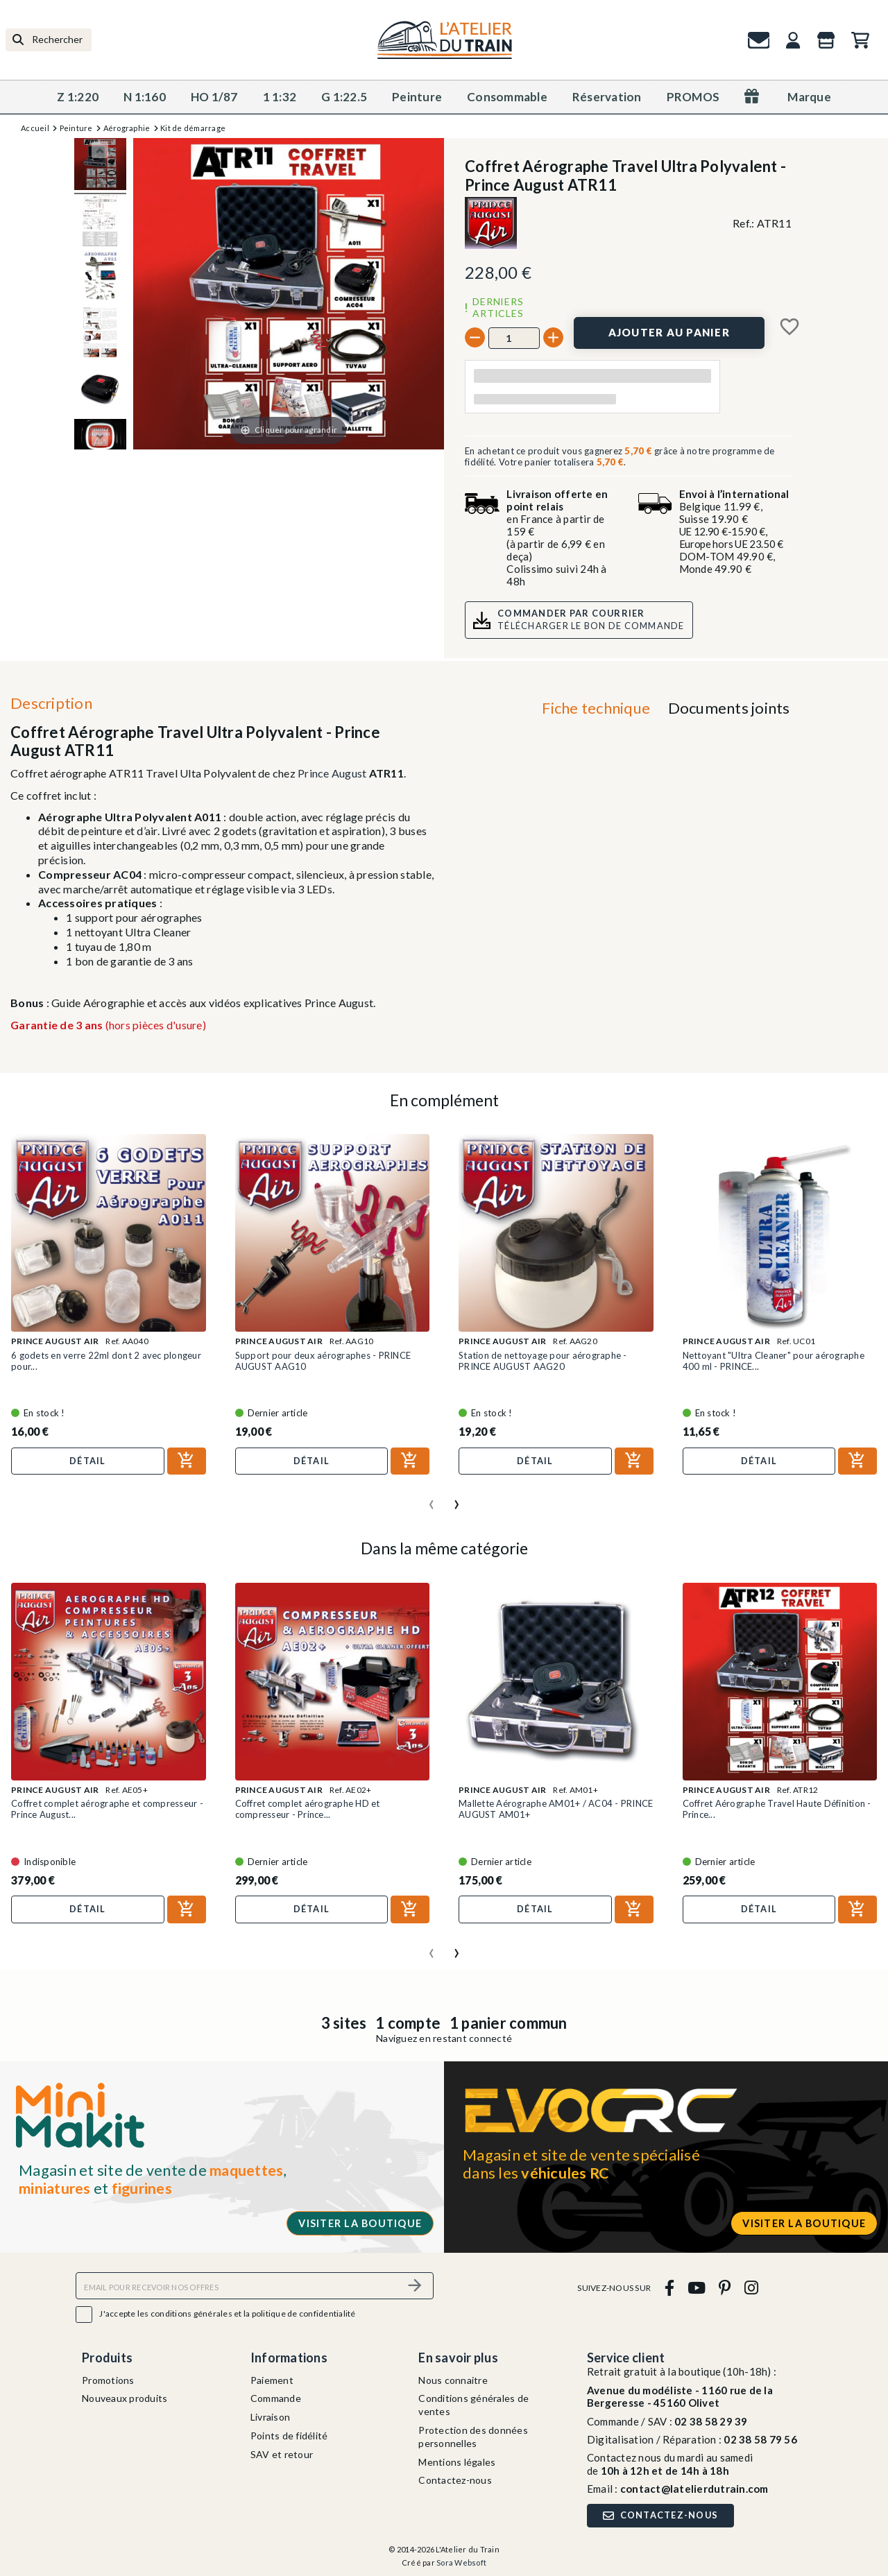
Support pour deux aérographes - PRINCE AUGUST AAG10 (323, 1361)
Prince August (332, 773)
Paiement (271, 2380)
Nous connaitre (453, 2380)
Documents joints (729, 707)
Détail (87, 1460)
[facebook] (669, 2288)
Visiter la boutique (360, 2223)
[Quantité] (514, 337)
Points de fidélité (289, 2435)
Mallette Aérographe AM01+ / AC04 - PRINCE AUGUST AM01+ (556, 1809)
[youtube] (696, 2288)
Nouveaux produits (124, 2398)
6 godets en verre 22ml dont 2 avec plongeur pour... (106, 1361)
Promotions (108, 2380)
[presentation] (431, 1498)
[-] (475, 337)
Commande (275, 2398)
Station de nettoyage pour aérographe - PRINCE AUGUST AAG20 (543, 1361)
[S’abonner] (415, 2285)
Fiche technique (596, 707)
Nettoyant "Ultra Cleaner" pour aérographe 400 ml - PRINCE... (773, 1361)
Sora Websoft (461, 2562)
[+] (553, 337)
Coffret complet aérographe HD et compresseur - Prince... (307, 1809)
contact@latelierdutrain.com (694, 2488)
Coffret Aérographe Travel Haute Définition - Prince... (777, 1809)
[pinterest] (724, 2288)
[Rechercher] (49, 39)
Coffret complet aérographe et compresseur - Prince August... (107, 1809)
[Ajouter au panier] (669, 333)
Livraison (270, 2417)
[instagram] (751, 2288)
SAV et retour (281, 2454)
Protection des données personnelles (473, 2436)
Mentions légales (456, 2462)
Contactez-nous (455, 2480)
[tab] (596, 711)
